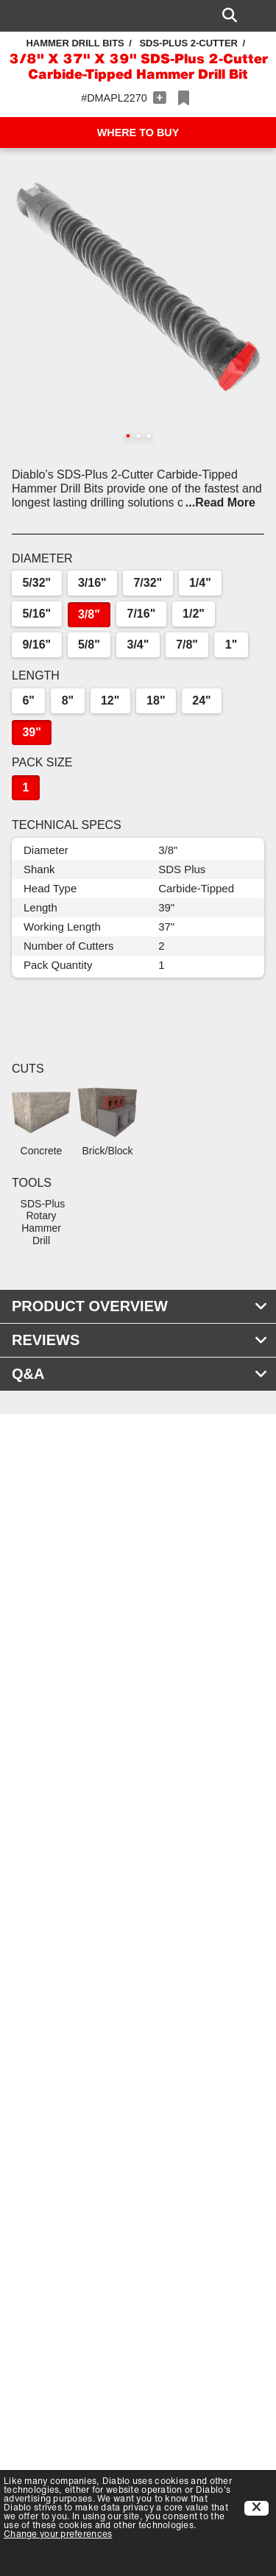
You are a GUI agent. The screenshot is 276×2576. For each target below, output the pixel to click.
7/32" (147, 582)
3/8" (89, 614)
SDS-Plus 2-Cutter (188, 43)
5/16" (36, 613)
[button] (138, 286)
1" (231, 644)
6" (28, 700)
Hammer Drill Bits (75, 43)
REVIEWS (140, 1340)
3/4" (138, 644)
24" (201, 700)
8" (68, 700)
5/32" (36, 582)
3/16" (92, 582)
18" (155, 700)
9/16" (36, 644)
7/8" (187, 644)
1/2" (194, 613)
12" (110, 700)
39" (31, 732)
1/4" (200, 582)
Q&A (140, 1374)
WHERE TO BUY (138, 132)
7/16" (141, 613)
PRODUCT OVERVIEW (140, 1306)
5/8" (89, 644)
